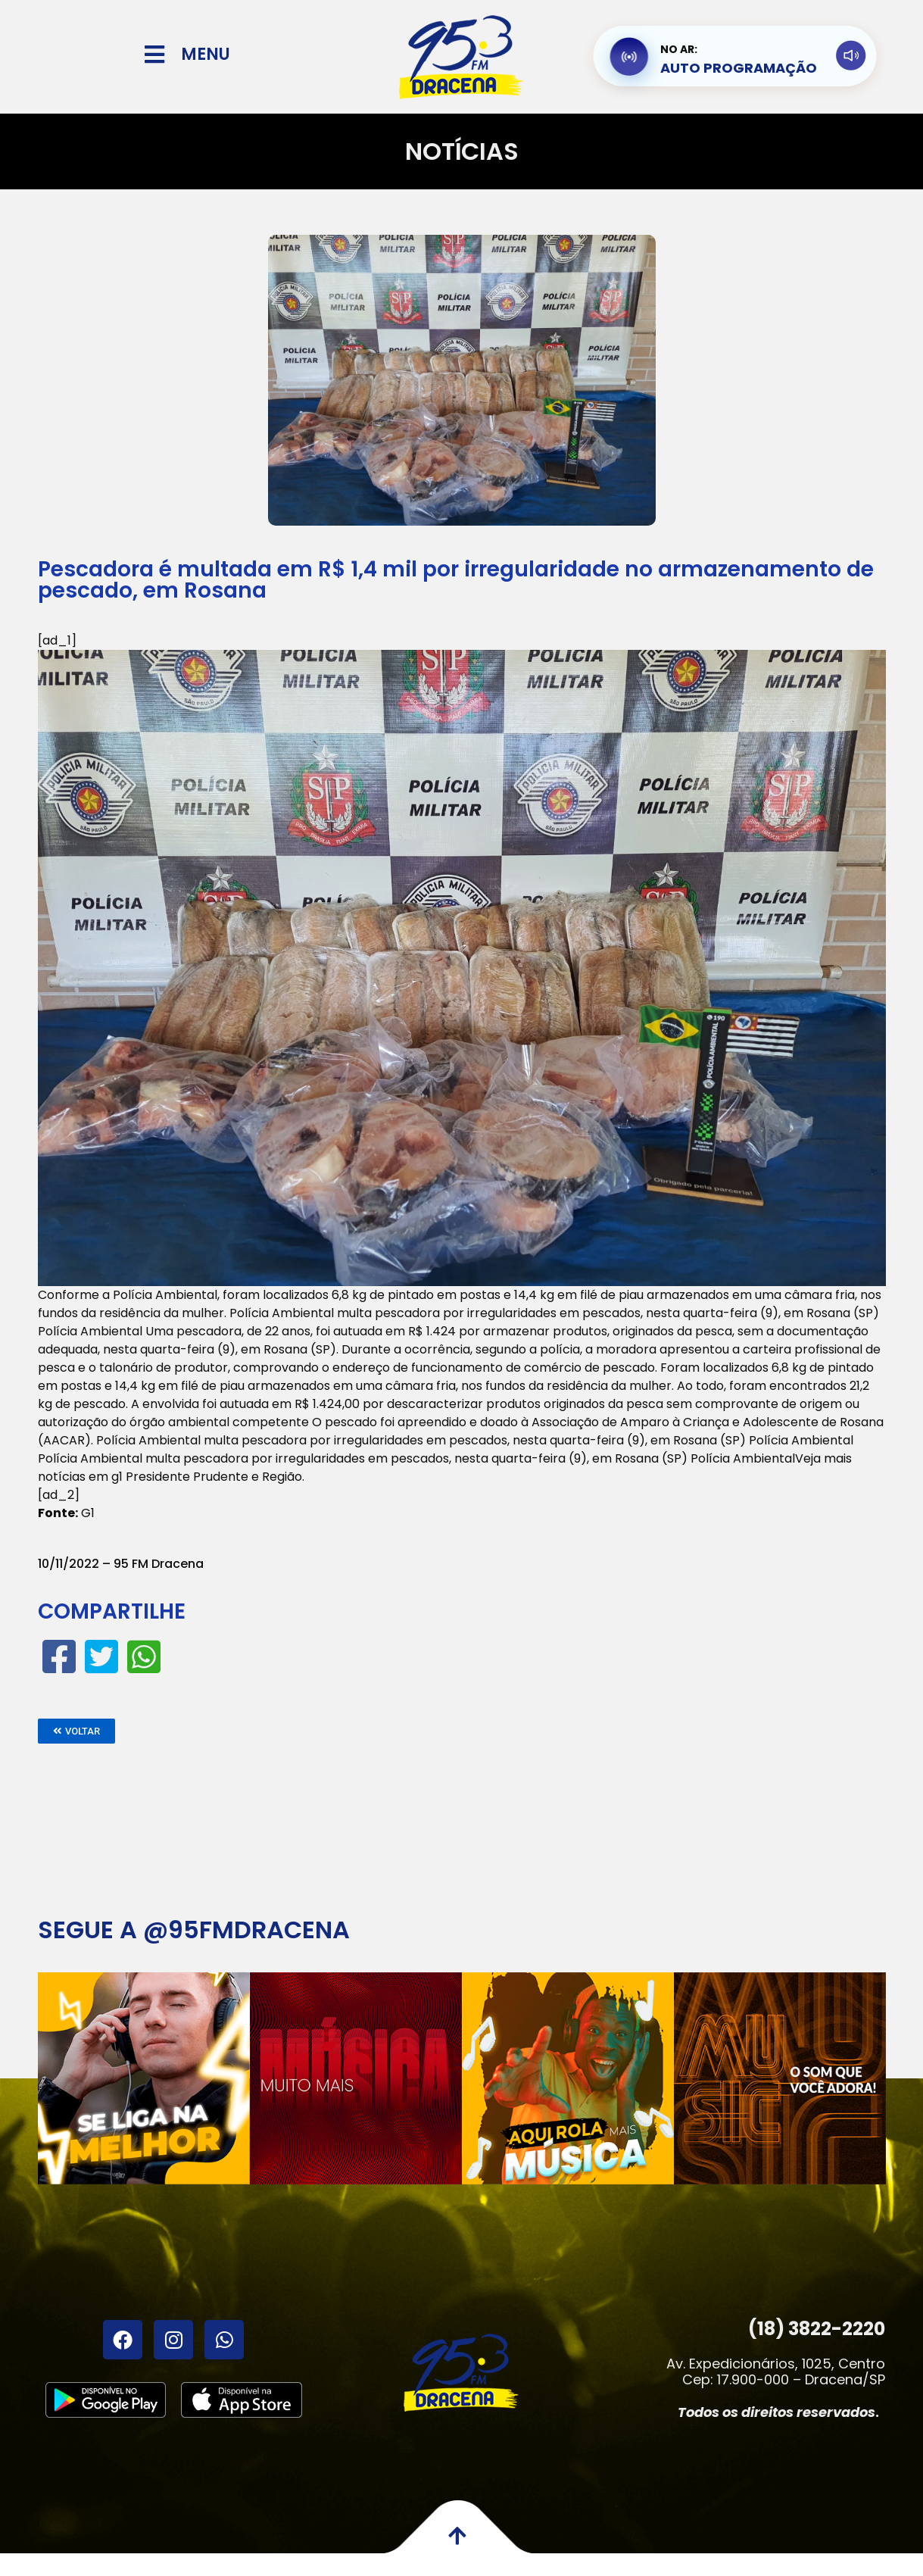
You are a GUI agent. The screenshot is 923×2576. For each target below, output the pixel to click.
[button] (76, 1731)
